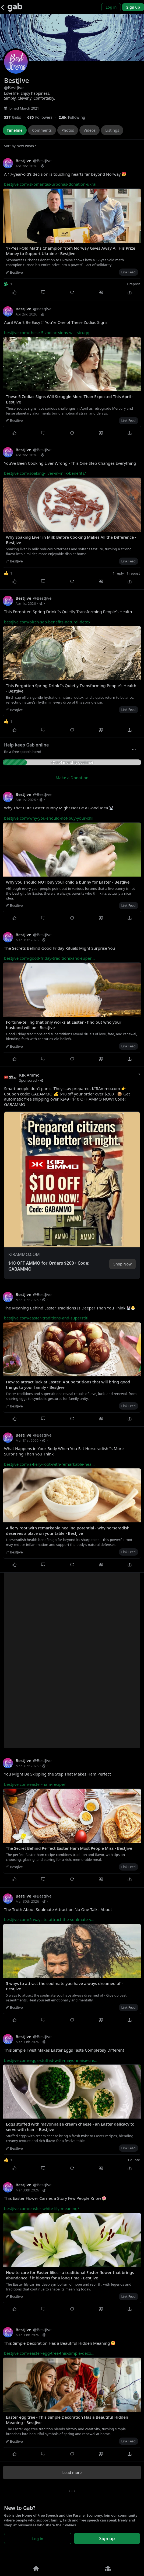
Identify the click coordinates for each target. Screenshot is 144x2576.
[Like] (14, 292)
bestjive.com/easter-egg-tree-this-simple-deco (49, 2353)
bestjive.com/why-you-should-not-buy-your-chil (50, 818)
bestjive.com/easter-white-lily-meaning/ (41, 2208)
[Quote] (101, 292)
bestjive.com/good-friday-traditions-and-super (49, 958)
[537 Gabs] (15, 117)
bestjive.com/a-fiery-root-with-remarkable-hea (49, 1464)
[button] (72, 1174)
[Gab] (15, 7)
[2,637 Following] (74, 117)
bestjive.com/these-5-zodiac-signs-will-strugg (48, 332)
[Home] (36, 2568)
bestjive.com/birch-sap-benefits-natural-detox (49, 622)
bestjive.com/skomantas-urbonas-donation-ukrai (52, 184)
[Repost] (72, 292)
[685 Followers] (43, 117)
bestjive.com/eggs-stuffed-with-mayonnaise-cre (50, 2060)
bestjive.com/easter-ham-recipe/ (34, 1784)
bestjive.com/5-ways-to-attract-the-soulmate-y (49, 1919)
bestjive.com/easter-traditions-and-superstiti (48, 1318)
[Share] (130, 292)
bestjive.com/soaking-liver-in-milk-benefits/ (45, 473)
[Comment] (43, 292)
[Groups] (108, 2568)
